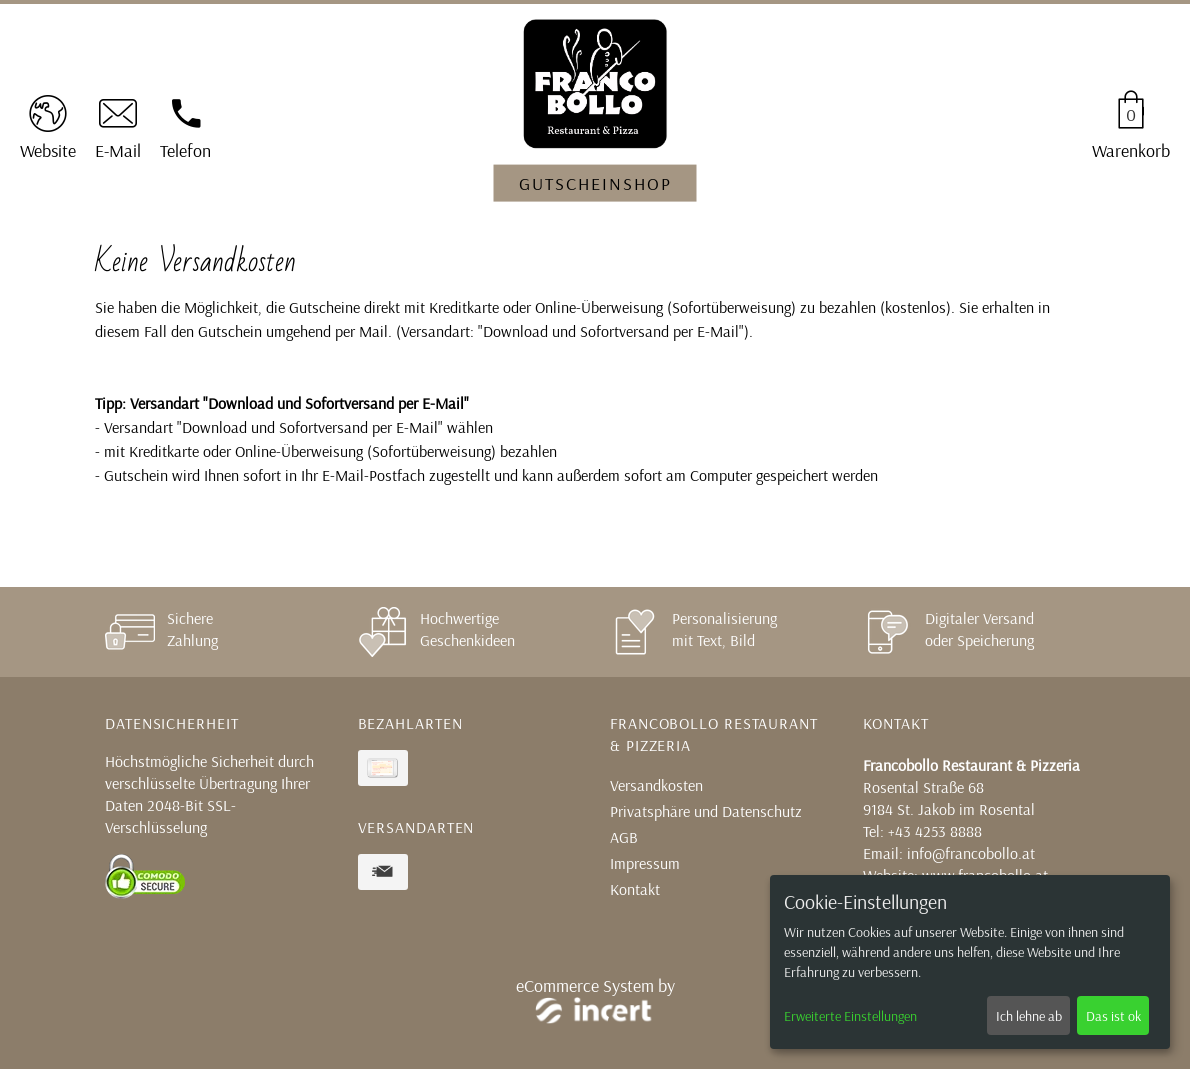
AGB (624, 837)
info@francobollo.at (971, 853)
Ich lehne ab (1029, 1016)
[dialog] (970, 962)
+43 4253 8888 (935, 831)
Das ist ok (1113, 1016)
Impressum (645, 863)
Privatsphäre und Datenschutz (706, 811)
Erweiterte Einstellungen (850, 1016)
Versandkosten (656, 785)
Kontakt (635, 889)
